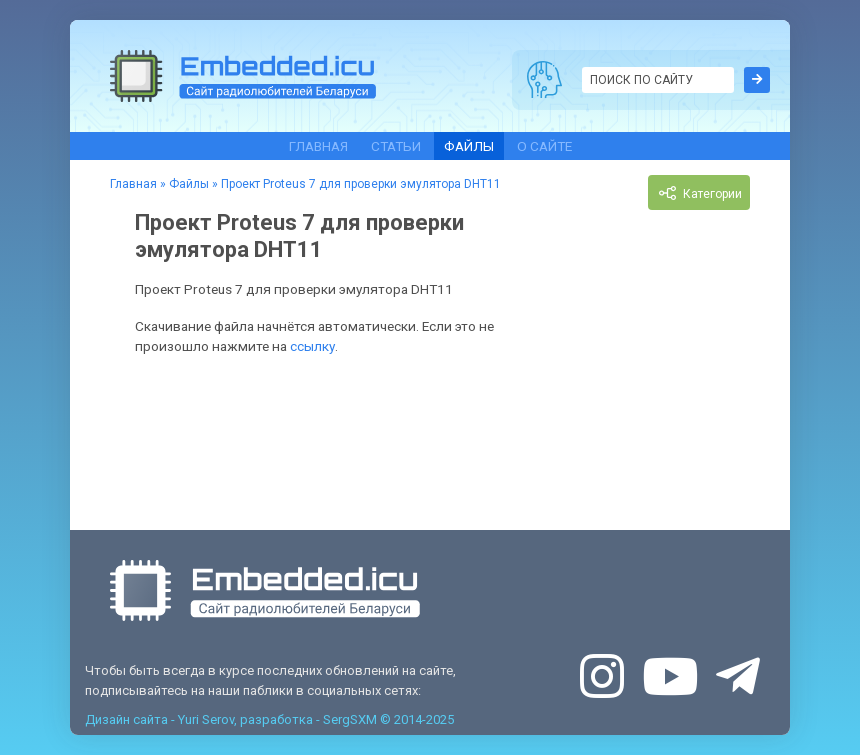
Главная (318, 146)
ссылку (312, 346)
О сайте (544, 146)
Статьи (396, 146)
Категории (699, 193)
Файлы (469, 146)
